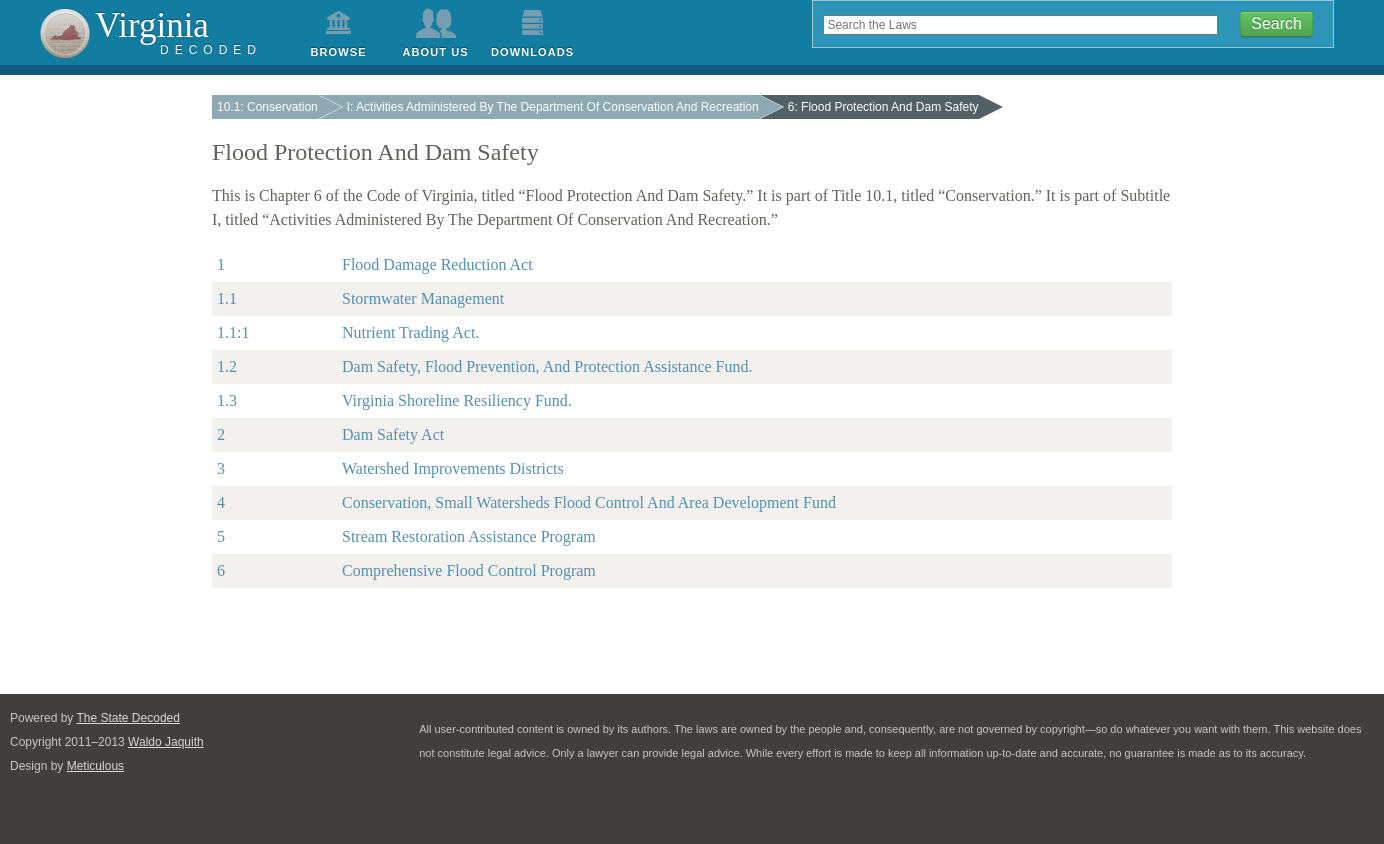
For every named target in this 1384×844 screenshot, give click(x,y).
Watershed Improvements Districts (453, 468)
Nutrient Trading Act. (410, 332)
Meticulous (95, 766)
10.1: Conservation (267, 107)
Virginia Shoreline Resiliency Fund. (457, 400)
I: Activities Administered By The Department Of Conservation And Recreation (553, 107)
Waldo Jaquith (166, 742)
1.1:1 (233, 332)
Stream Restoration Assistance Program (469, 536)
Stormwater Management (423, 298)
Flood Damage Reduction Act (437, 264)
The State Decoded (128, 718)
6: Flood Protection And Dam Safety (883, 107)
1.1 (227, 298)
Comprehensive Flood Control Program (469, 570)
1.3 (227, 400)
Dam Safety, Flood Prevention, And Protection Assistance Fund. (547, 366)
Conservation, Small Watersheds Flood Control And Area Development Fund (589, 502)
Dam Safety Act (393, 434)
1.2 (227, 366)
